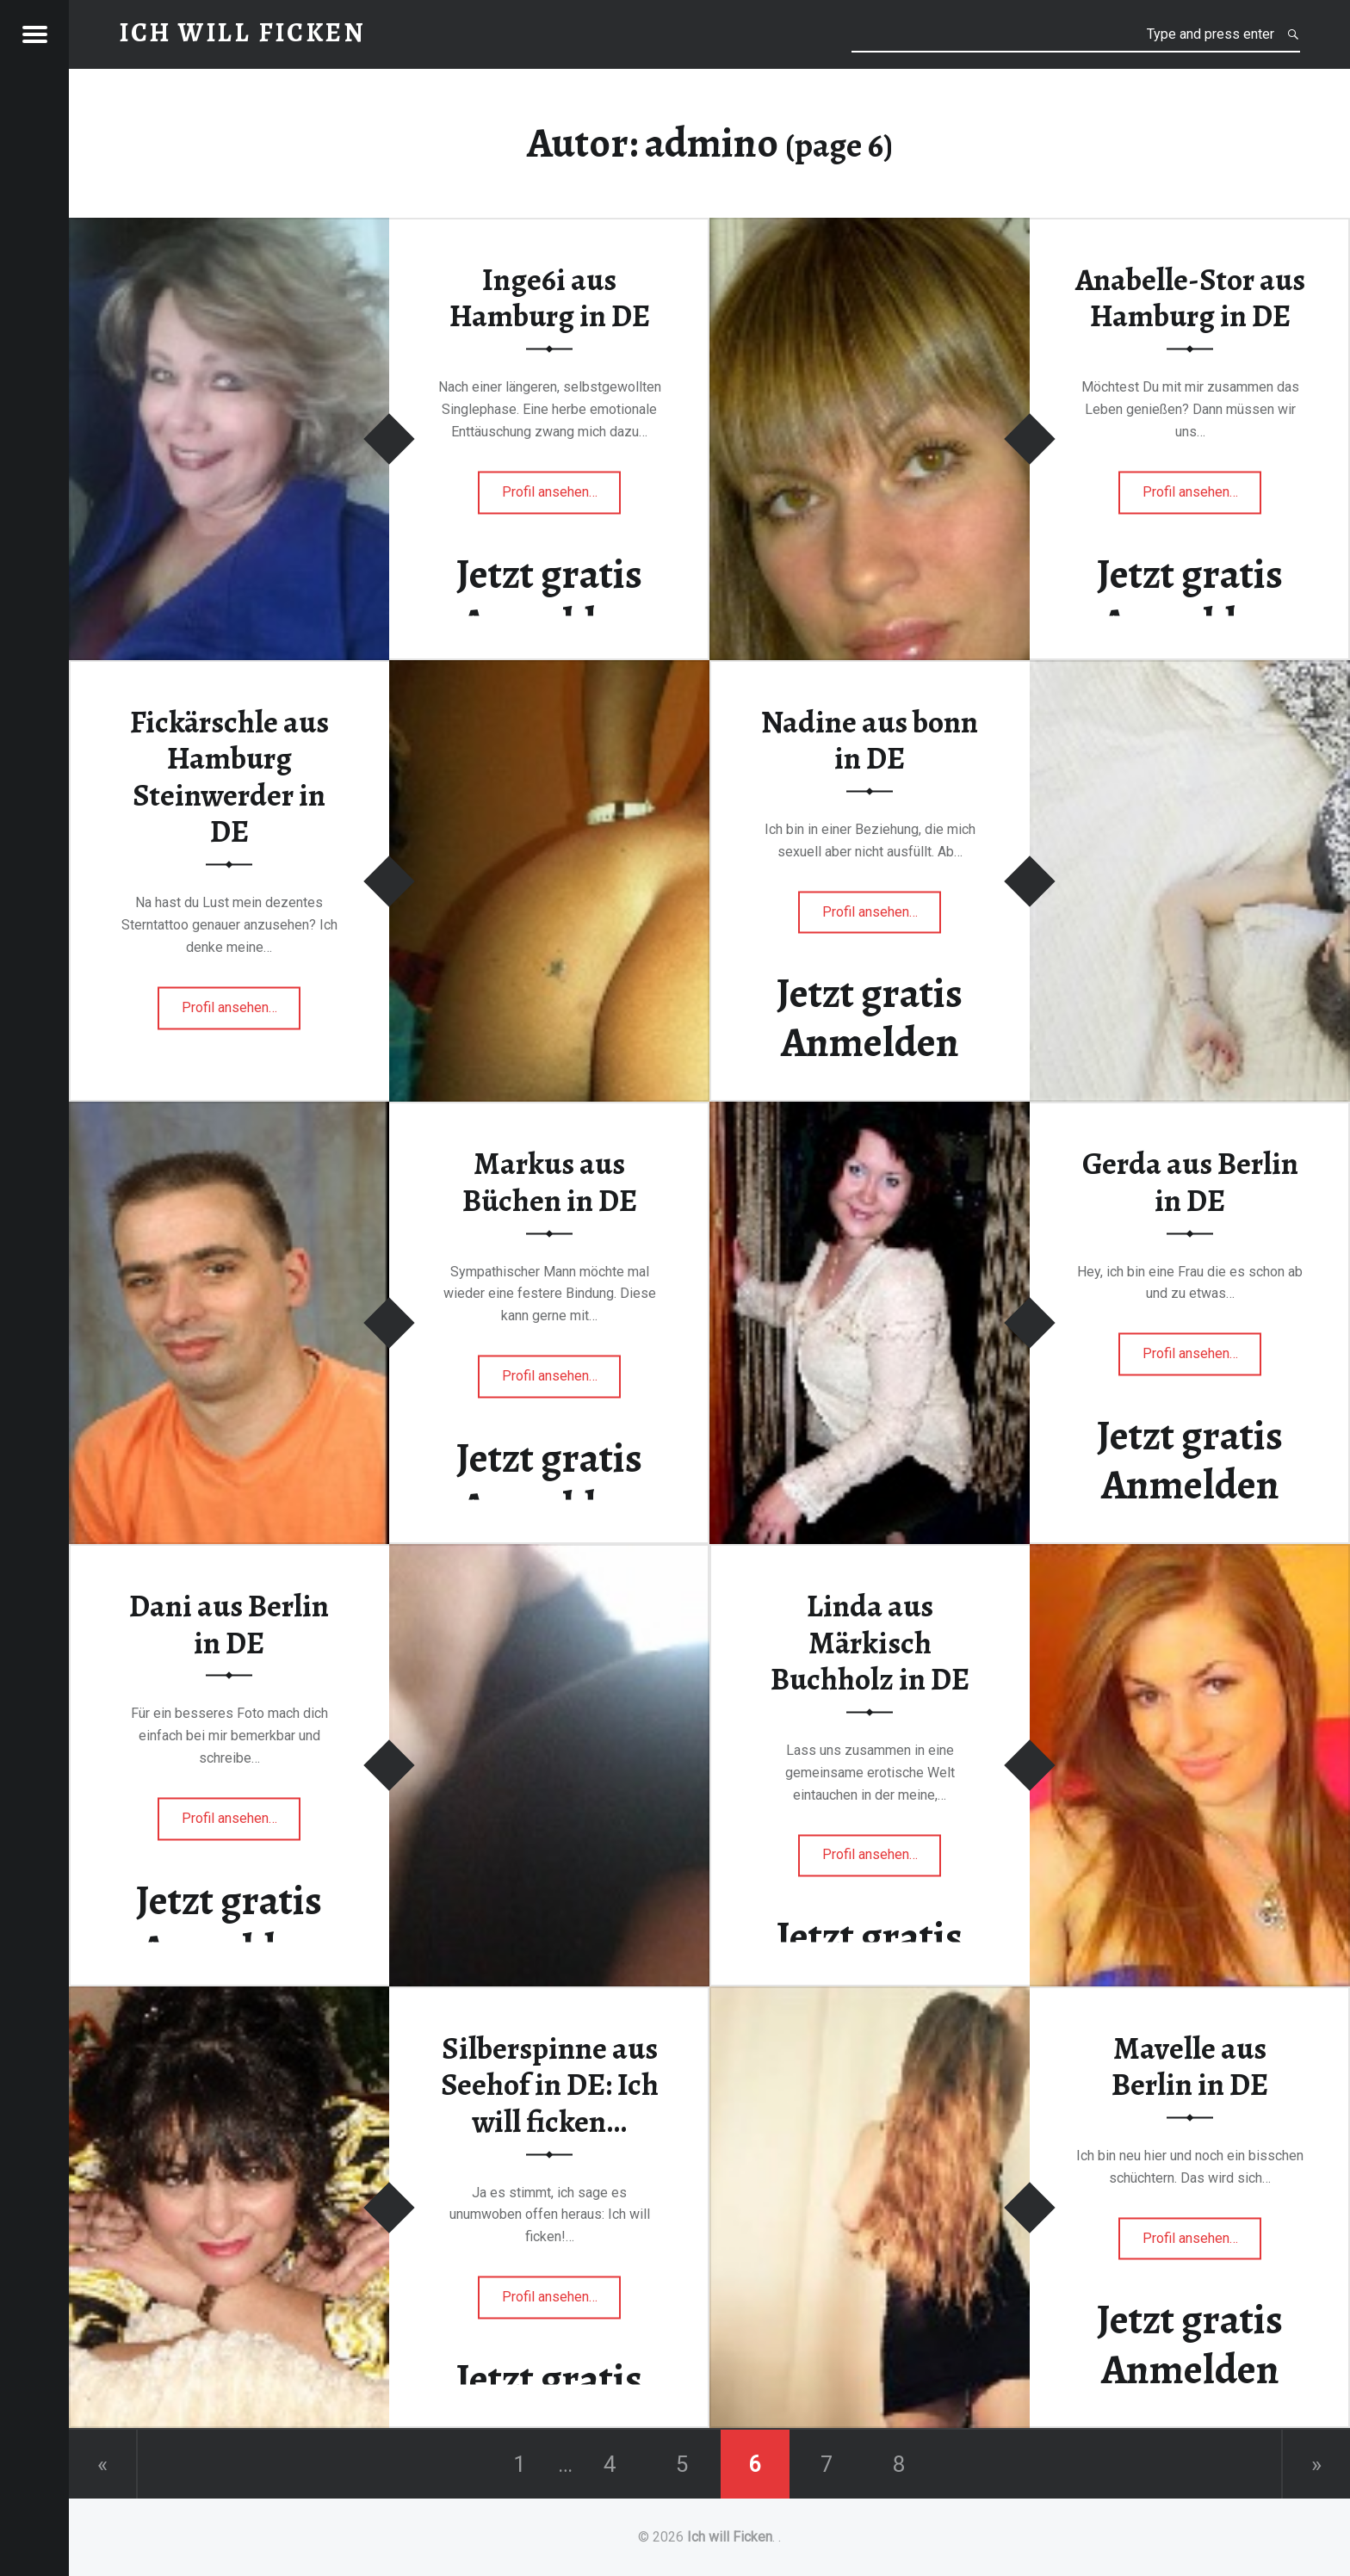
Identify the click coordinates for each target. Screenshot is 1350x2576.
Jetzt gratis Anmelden (549, 599)
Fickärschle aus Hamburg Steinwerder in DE (229, 777)
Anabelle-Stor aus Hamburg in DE (1190, 298)
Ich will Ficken (729, 2537)
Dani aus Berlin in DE (229, 1624)
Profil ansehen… (562, 497)
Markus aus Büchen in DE (549, 1183)
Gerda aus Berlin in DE (1190, 1183)
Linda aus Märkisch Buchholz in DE (870, 1642)
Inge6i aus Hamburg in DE (549, 298)
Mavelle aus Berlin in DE (1190, 2067)
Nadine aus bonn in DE (869, 740)
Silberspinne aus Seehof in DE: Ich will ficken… (550, 2085)
